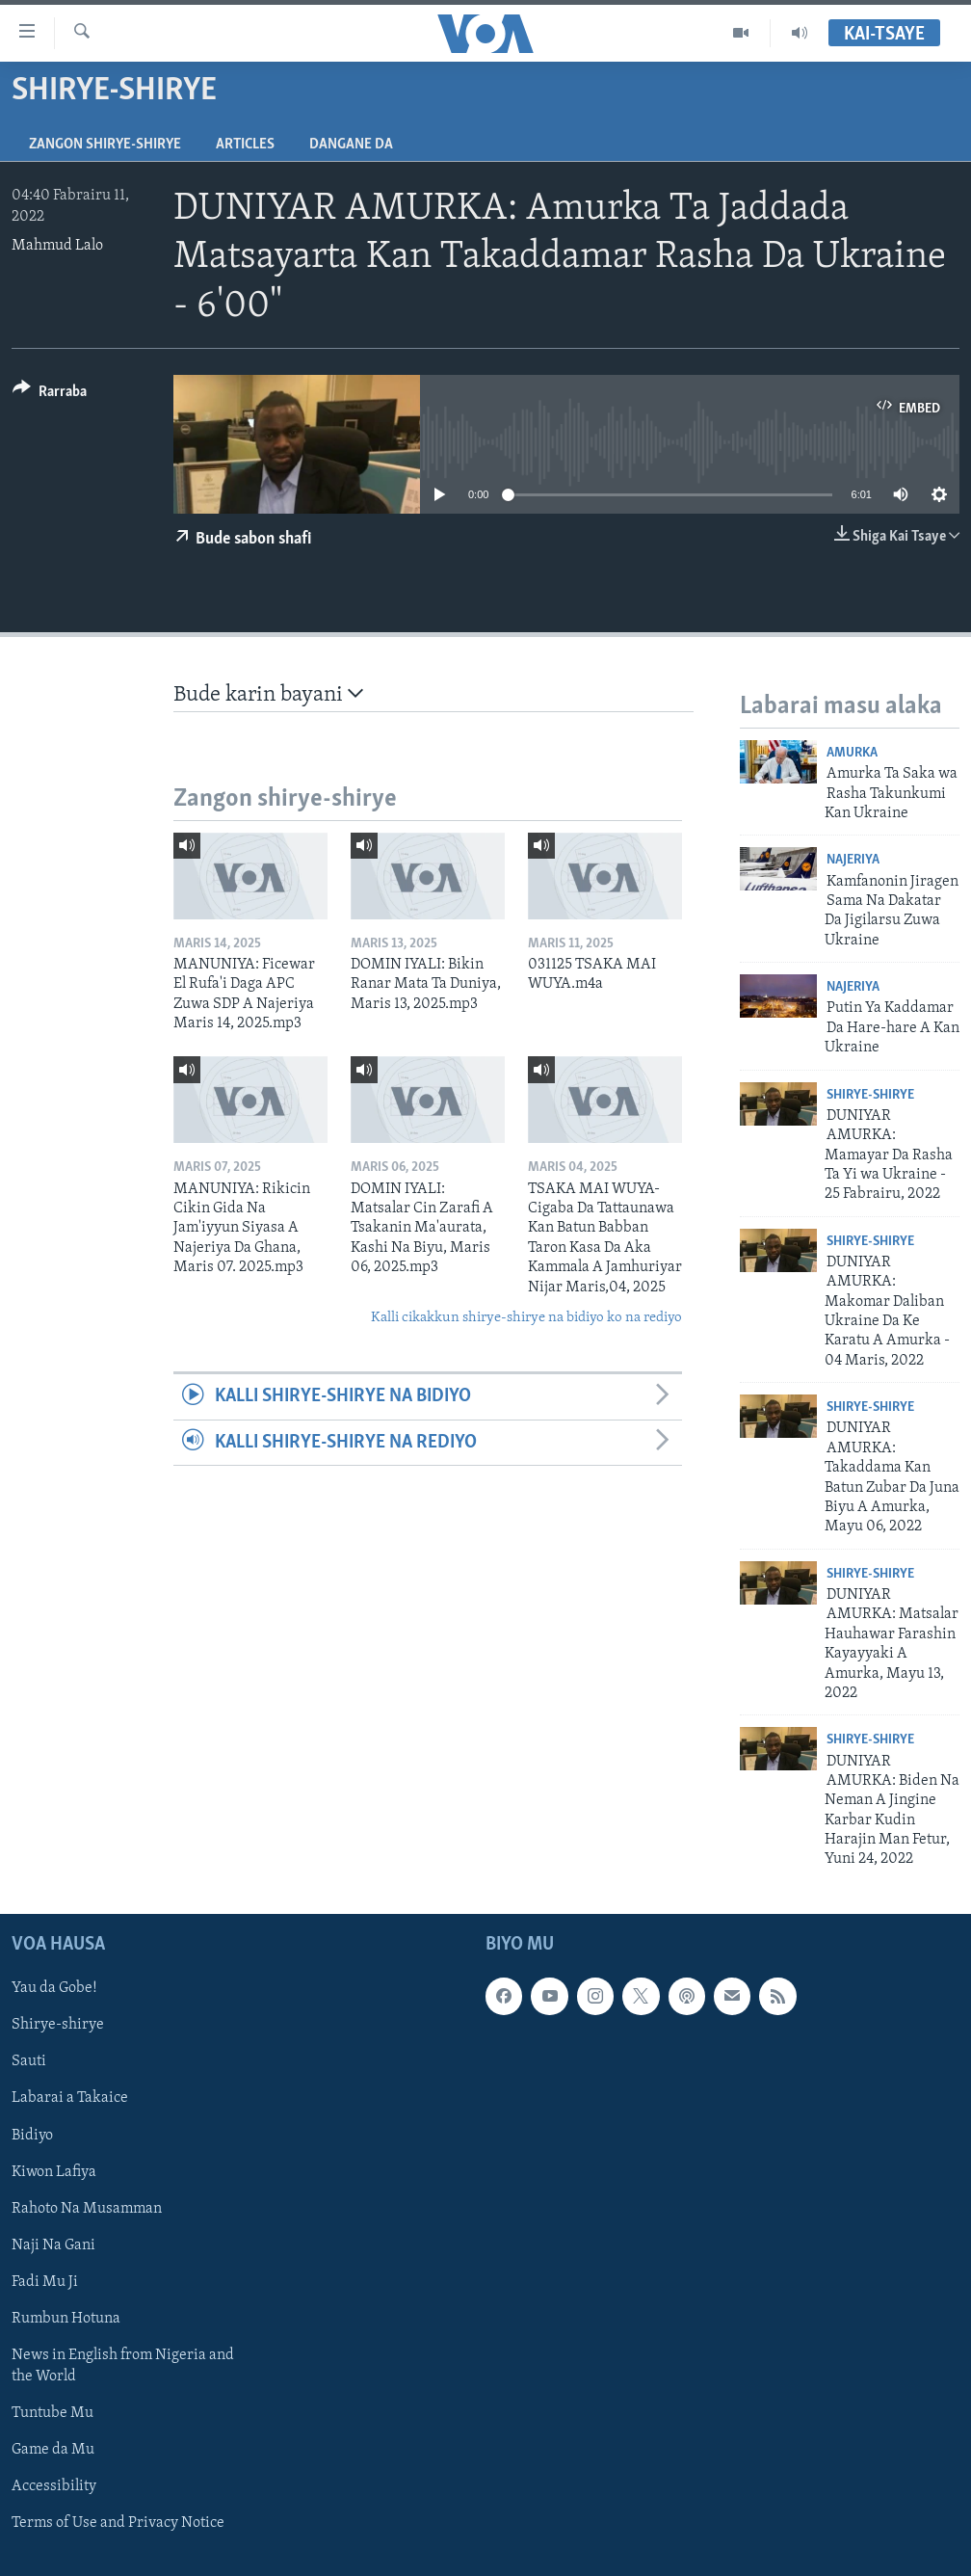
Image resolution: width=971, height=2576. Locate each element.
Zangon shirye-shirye (105, 144)
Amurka (852, 753)
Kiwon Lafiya (54, 2171)
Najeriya (853, 860)
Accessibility (54, 2486)
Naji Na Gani (53, 2245)
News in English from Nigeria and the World (123, 2366)
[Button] (50, 394)
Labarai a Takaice (70, 2098)
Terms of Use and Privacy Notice (118, 2523)
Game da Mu (53, 2449)
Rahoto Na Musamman (87, 2208)
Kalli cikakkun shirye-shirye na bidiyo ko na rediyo (526, 1318)
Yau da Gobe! (54, 1988)
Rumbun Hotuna (66, 2318)
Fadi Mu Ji (45, 2282)
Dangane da (351, 144)
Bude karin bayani (268, 694)
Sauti (29, 2061)
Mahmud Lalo (57, 245)
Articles (245, 144)
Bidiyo (32, 2134)
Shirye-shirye (870, 1095)
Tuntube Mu (52, 2413)
